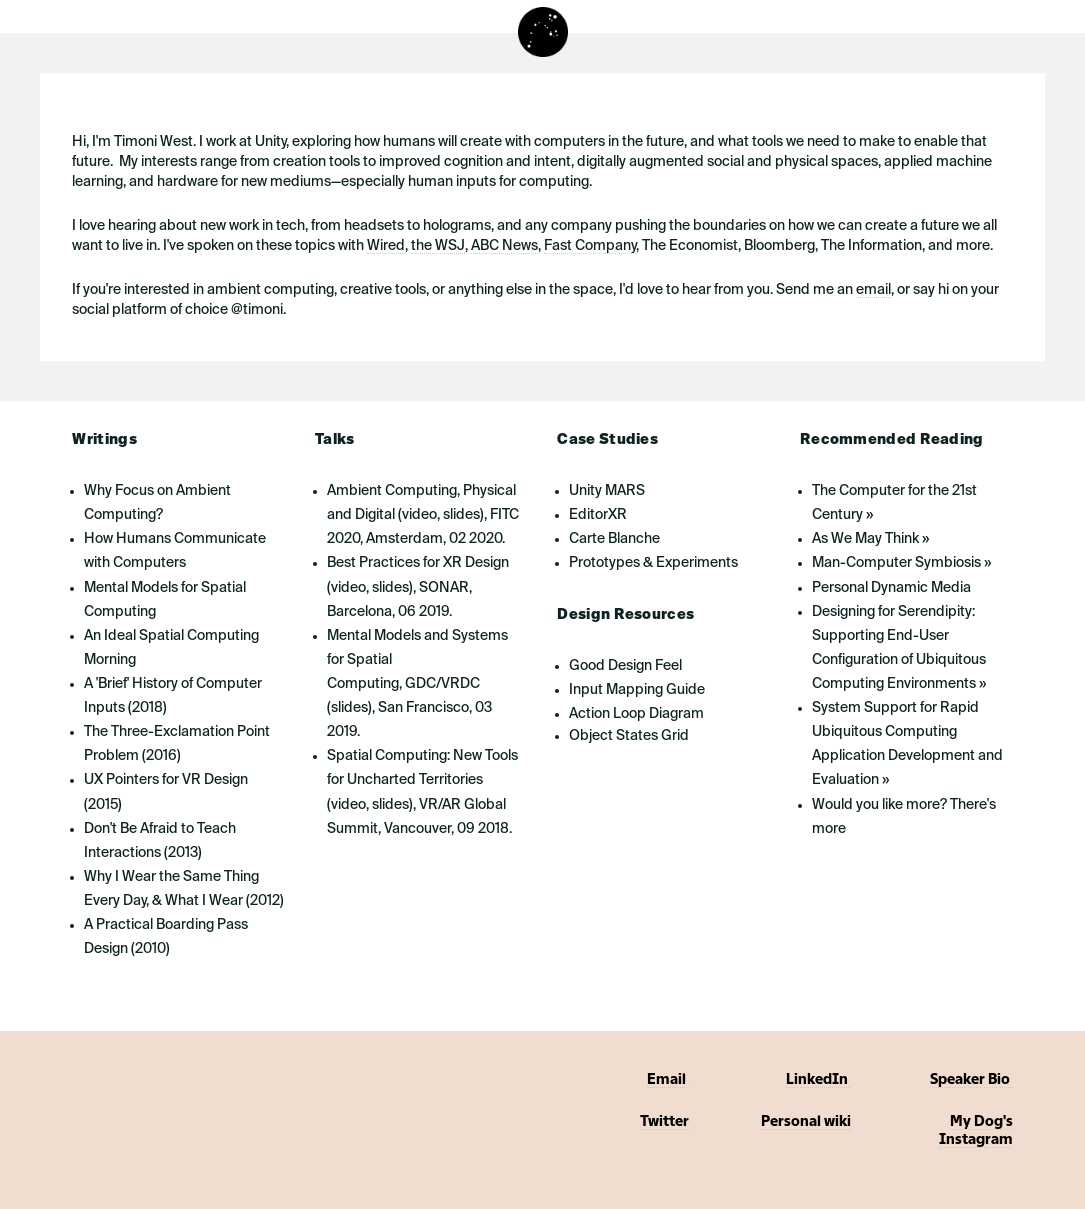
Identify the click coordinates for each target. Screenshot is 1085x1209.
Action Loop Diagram (636, 714)
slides (461, 515)
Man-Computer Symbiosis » (901, 563)
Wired (386, 246)
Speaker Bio (971, 1080)
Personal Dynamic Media (891, 588)
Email (668, 1080)
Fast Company (590, 246)
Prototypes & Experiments (653, 563)
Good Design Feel (625, 666)
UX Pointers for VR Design (166, 780)
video (419, 515)
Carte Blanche (614, 539)
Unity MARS (607, 491)
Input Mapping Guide (637, 690)
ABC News (504, 246)
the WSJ (438, 246)
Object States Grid (629, 736)
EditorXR (598, 515)
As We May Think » (870, 539)
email (873, 290)
